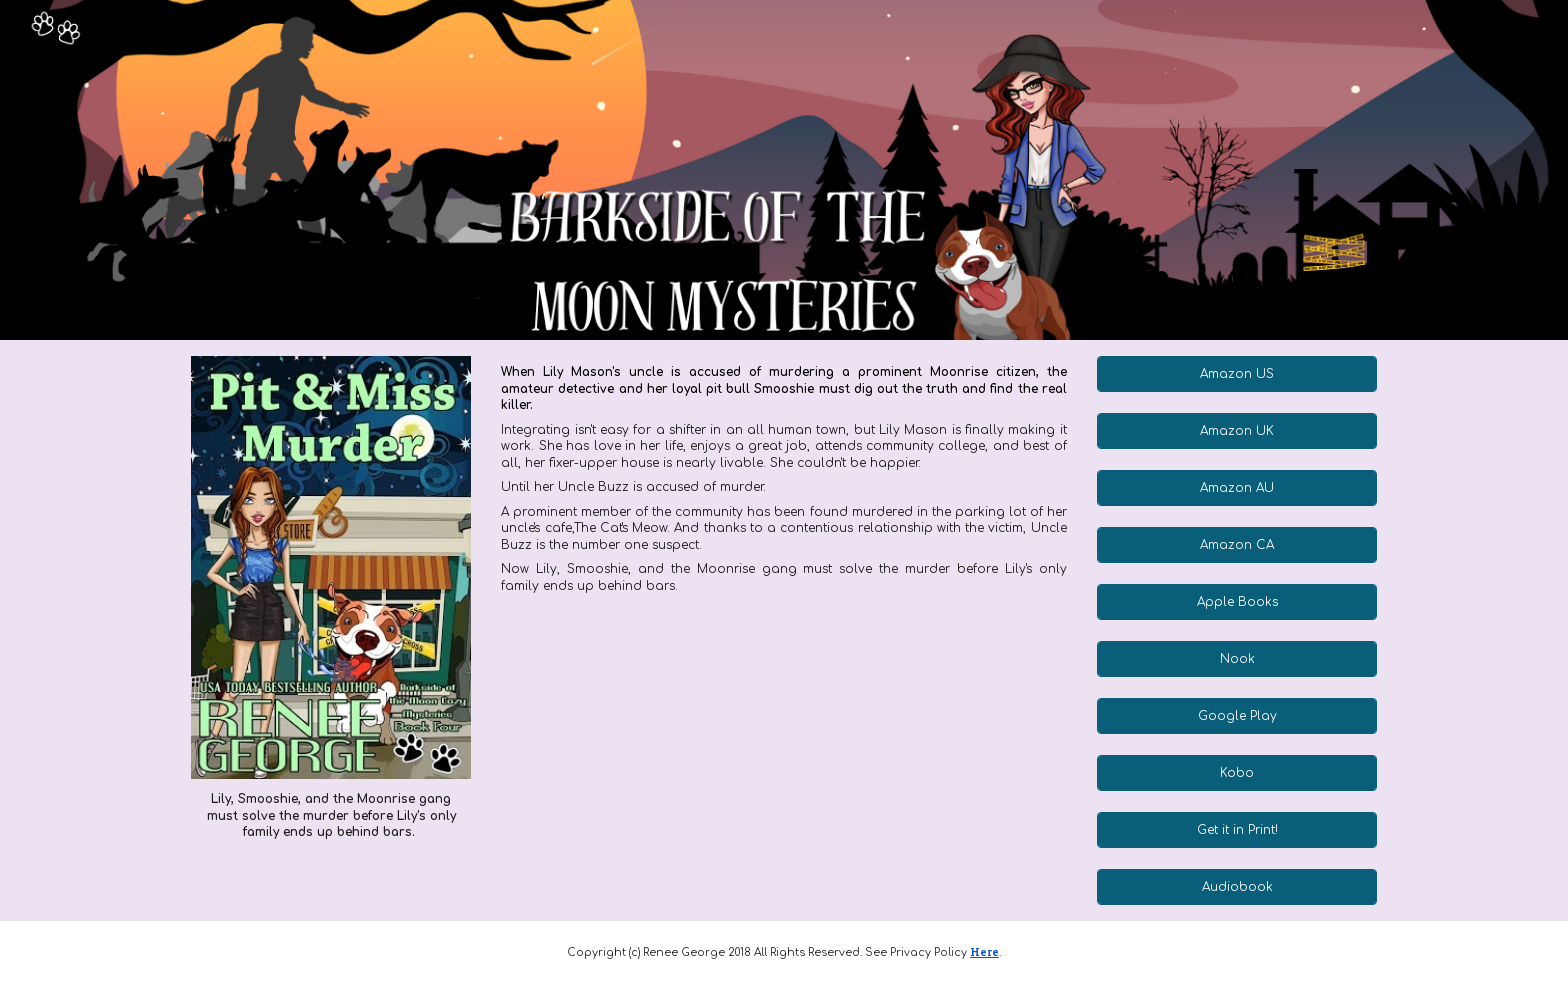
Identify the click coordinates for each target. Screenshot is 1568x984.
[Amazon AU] (1236, 488)
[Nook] (1236, 659)
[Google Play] (1236, 716)
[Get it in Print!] (1236, 830)
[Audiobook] (1236, 887)
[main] (330, 816)
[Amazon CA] (1236, 545)
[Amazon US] (1236, 374)
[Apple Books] (1236, 602)
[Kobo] (1236, 773)
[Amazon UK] (1236, 431)
